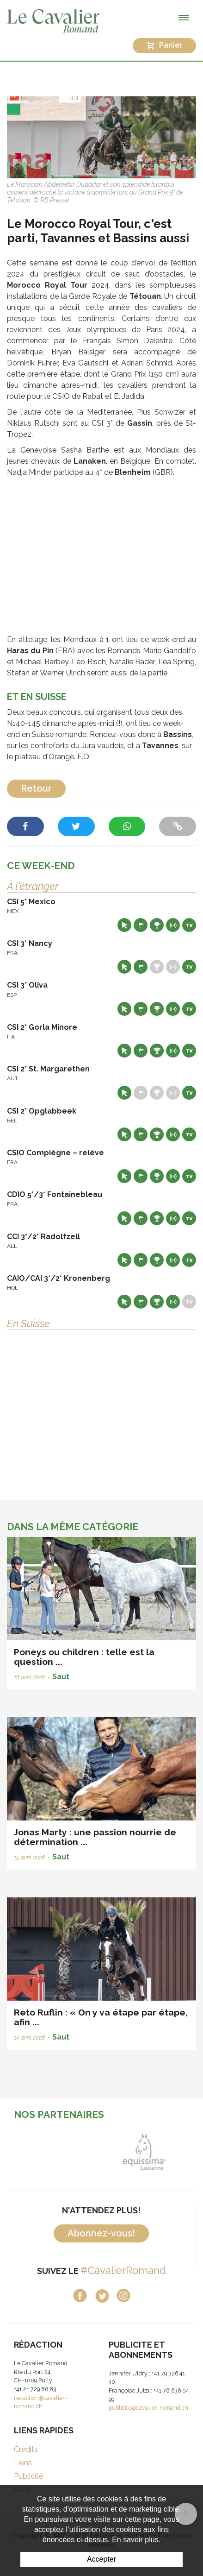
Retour (36, 788)
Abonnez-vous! (101, 2233)
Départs (141, 925)
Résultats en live (173, 925)
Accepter (101, 2559)
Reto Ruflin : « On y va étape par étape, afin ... (101, 2017)
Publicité (28, 2476)
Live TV (189, 925)
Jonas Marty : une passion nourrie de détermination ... (95, 1837)
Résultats (157, 925)
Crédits (26, 2449)
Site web (124, 925)
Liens (23, 2462)
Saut (60, 1676)
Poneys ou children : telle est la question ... (84, 1657)
